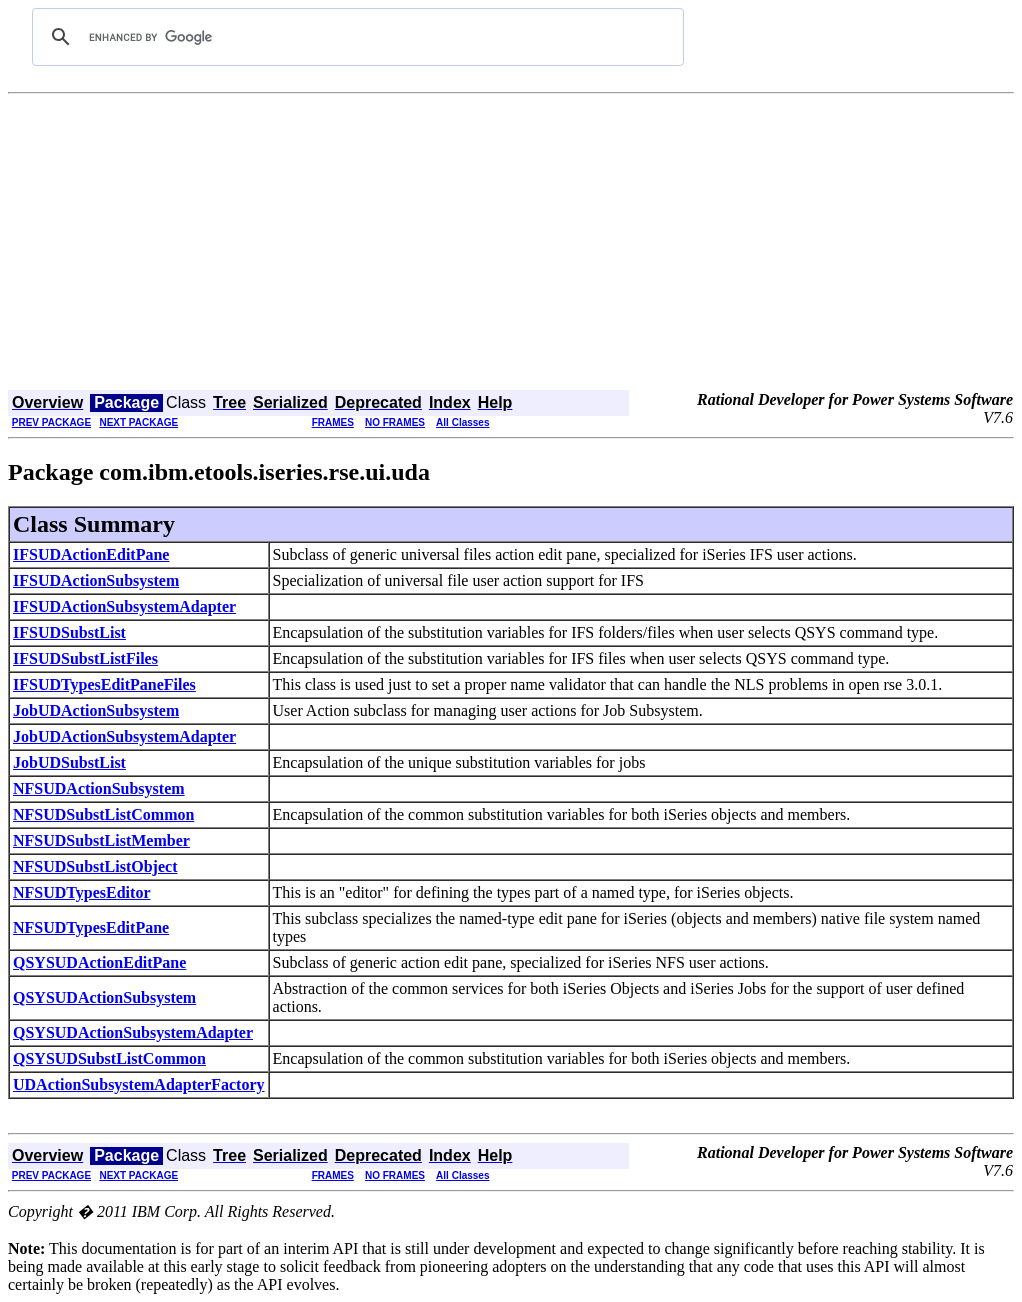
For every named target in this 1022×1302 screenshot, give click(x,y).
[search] (355, 37)
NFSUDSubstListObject (95, 866)
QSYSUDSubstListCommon (109, 1058)
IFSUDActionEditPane (91, 554)
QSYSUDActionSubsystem (104, 997)
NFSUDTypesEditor (82, 892)
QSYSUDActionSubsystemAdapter (133, 1032)
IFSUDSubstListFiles (85, 658)
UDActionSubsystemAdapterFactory (139, 1084)
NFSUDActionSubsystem (99, 788)
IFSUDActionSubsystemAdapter (124, 606)
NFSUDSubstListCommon (103, 814)
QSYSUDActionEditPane (99, 962)
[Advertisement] (511, 244)
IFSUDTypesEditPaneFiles (104, 684)
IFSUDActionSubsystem (96, 580)
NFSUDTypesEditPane (91, 927)
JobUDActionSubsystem (96, 710)
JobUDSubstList (69, 762)
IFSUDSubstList (69, 632)
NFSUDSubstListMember (101, 840)
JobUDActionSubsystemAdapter (124, 736)
